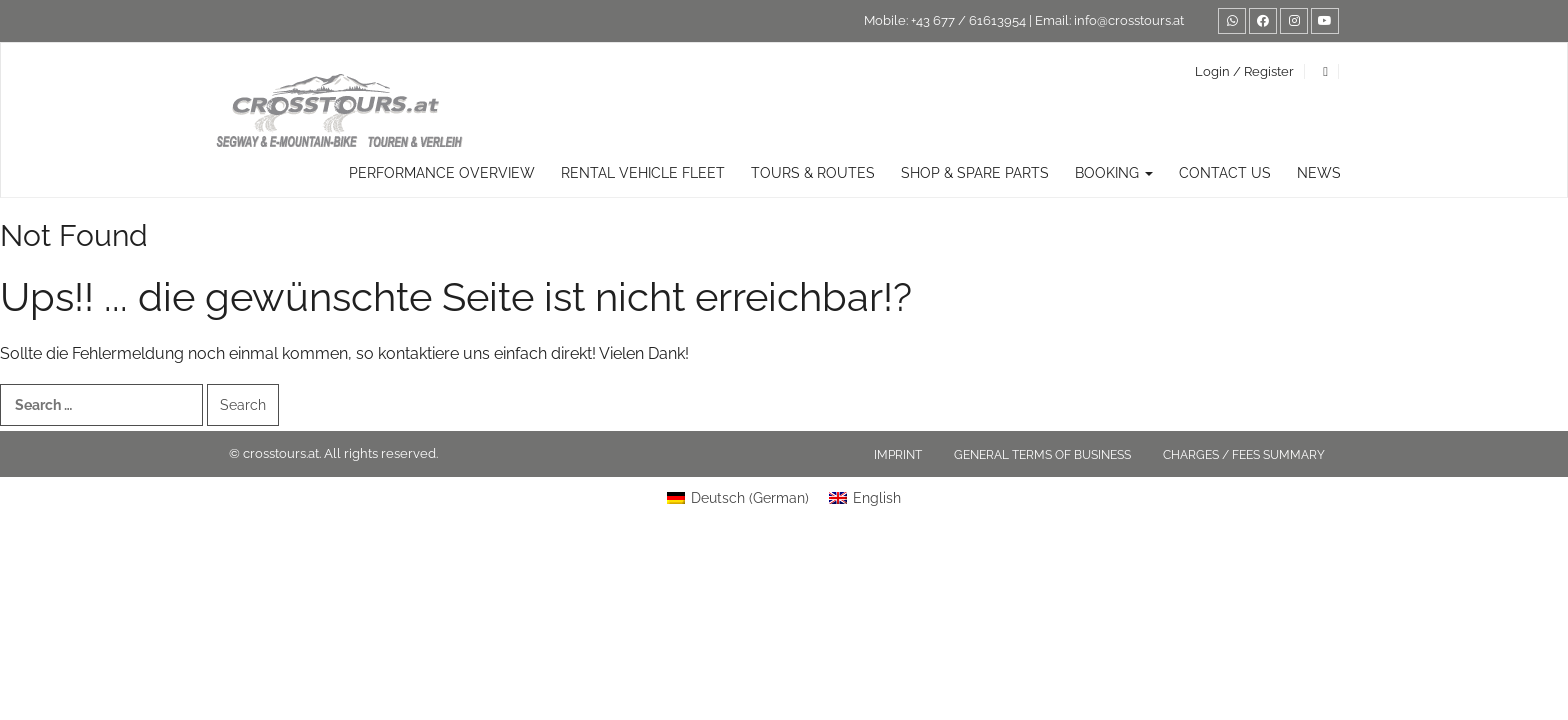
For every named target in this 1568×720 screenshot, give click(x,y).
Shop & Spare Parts (975, 173)
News (1319, 173)
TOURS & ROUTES (813, 173)
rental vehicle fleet (643, 173)
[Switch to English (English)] (865, 498)
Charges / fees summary (1244, 455)
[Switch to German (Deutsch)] (738, 498)
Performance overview (442, 173)
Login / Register (1244, 71)
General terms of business (1042, 455)
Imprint (898, 455)
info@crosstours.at (1129, 20)
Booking (1114, 173)
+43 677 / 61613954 (968, 20)
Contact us (1225, 173)
